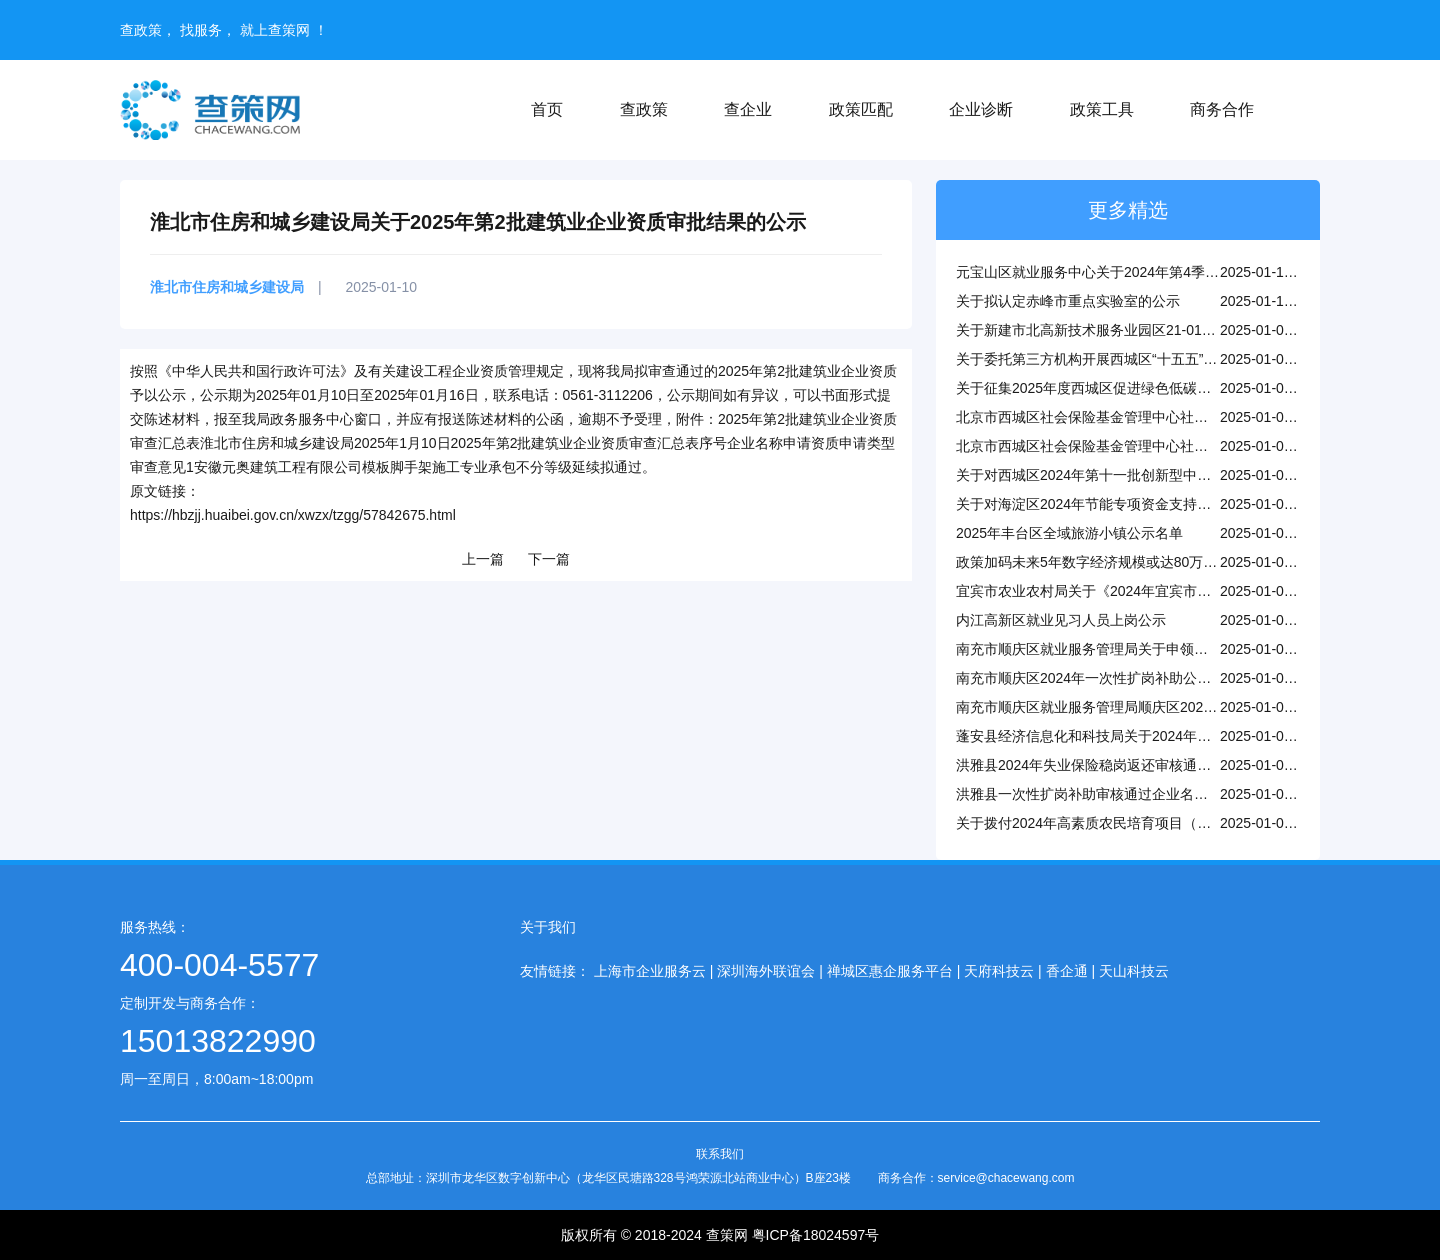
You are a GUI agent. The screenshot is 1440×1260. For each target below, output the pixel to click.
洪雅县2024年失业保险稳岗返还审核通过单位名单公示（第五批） (1160, 765)
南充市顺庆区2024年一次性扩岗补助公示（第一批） (1118, 678)
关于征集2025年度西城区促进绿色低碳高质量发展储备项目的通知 (1160, 388)
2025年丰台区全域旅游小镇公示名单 (1069, 533)
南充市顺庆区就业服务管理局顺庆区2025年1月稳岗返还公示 (1143, 707)
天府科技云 (999, 971)
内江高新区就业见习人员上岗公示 (1061, 620)
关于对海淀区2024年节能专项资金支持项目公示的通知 (1125, 504)
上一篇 (483, 559)
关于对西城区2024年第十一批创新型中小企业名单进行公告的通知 (1160, 475)
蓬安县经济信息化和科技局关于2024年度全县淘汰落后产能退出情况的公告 (1188, 736)
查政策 (644, 109)
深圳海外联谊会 (766, 971)
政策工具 (1102, 109)
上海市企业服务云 (650, 971)
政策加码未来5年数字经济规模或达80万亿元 (1093, 562)
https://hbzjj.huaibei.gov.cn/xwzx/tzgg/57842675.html (293, 515)
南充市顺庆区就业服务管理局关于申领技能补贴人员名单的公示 (1152, 649)
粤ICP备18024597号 (816, 1235)
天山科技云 (1134, 971)
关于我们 (548, 927)
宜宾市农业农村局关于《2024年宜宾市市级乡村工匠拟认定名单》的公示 (1181, 591)
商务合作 (1222, 109)
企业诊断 (981, 109)
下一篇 (549, 559)
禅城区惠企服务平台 (890, 971)
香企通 (1067, 971)
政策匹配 (861, 109)
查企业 (748, 109)
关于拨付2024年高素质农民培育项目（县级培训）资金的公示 (1146, 823)
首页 (547, 109)
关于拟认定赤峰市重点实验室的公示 (1068, 301)
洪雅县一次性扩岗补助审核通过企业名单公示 (1096, 794)
